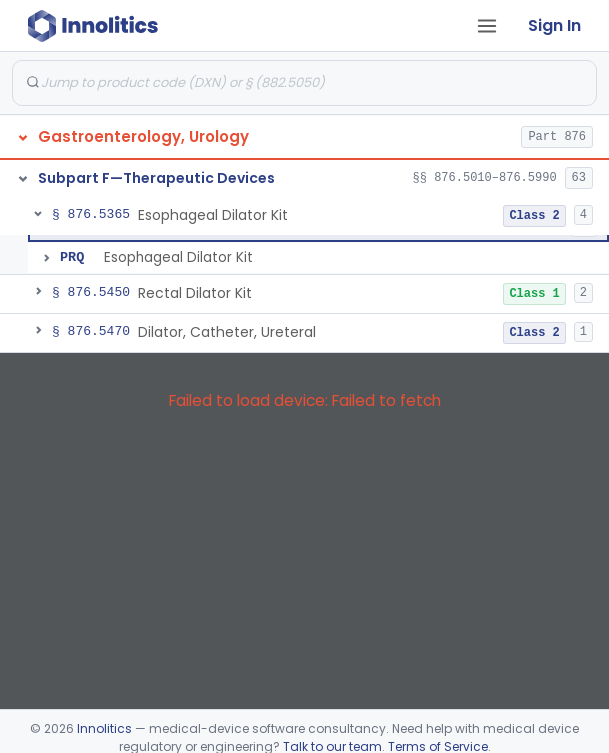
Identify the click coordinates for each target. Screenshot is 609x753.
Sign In (554, 25)
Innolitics (104, 728)
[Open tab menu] (487, 26)
